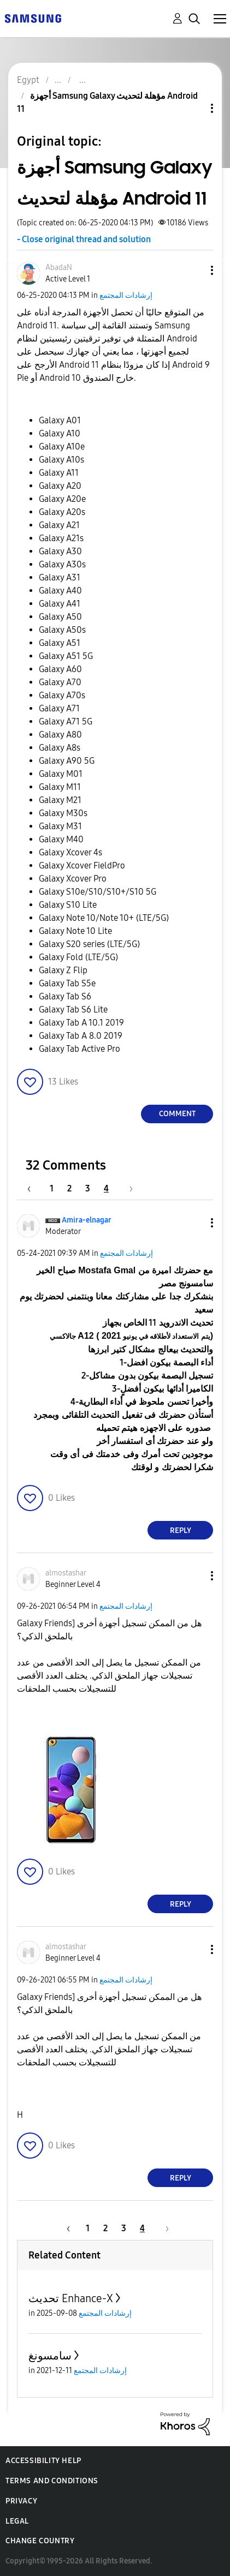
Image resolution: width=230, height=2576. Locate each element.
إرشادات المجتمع (125, 295)
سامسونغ (50, 2355)
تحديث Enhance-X (70, 2298)
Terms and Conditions (51, 2480)
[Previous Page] (34, 1188)
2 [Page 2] (69, 1188)
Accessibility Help (43, 2460)
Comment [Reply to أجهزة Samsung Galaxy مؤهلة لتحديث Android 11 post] (177, 1113)
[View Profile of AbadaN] (58, 267)
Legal (17, 2521)
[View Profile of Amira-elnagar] (86, 1220)
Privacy (21, 2501)
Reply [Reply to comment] (180, 1530)
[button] (194, 270)
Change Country (39, 2540)
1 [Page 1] (52, 1188)
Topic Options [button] (193, 108)
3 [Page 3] (87, 1188)
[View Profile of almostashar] (65, 1573)
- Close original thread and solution (84, 239)
